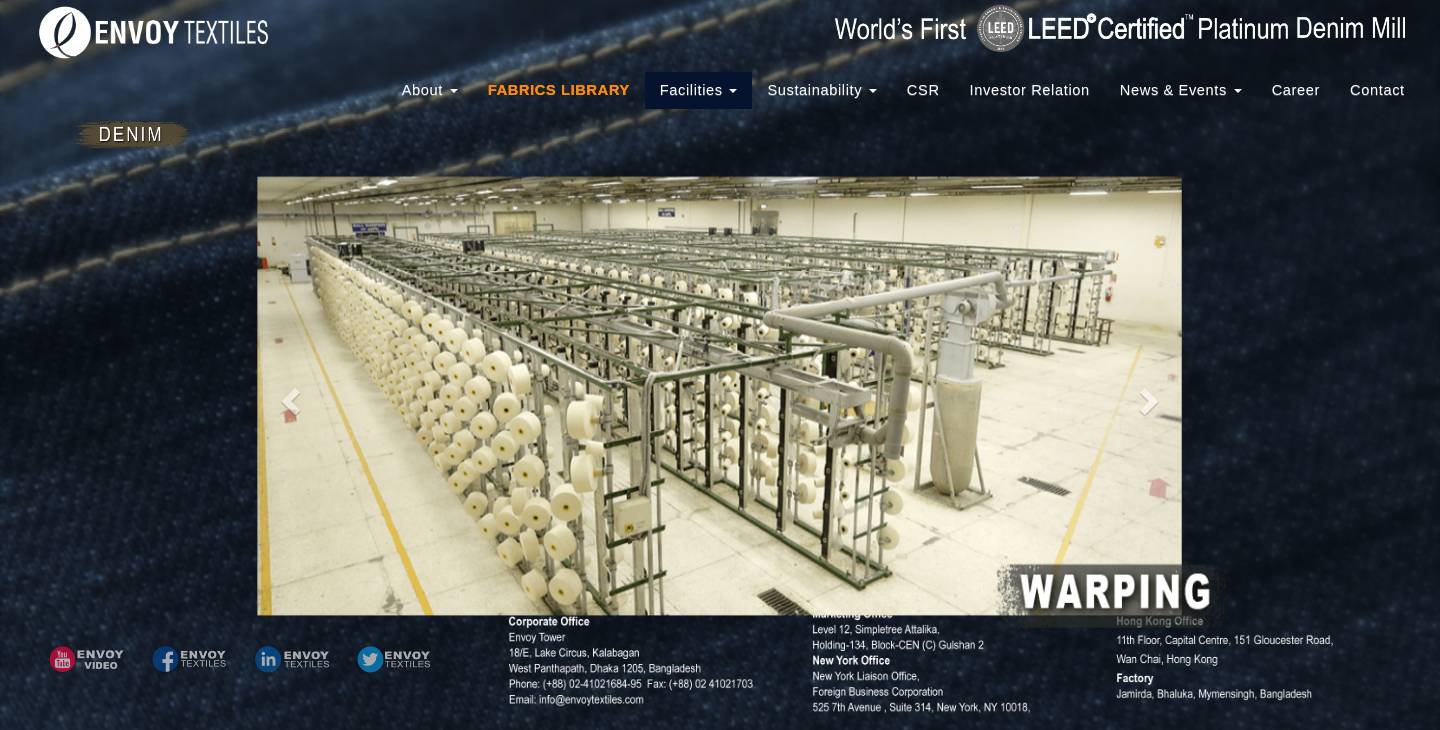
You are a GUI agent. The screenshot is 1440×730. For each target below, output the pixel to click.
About (430, 90)
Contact (1377, 90)
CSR (923, 90)
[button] (86, 659)
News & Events (1181, 90)
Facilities (699, 90)
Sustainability (821, 90)
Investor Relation (1030, 90)
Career (1296, 90)
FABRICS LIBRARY (559, 90)
